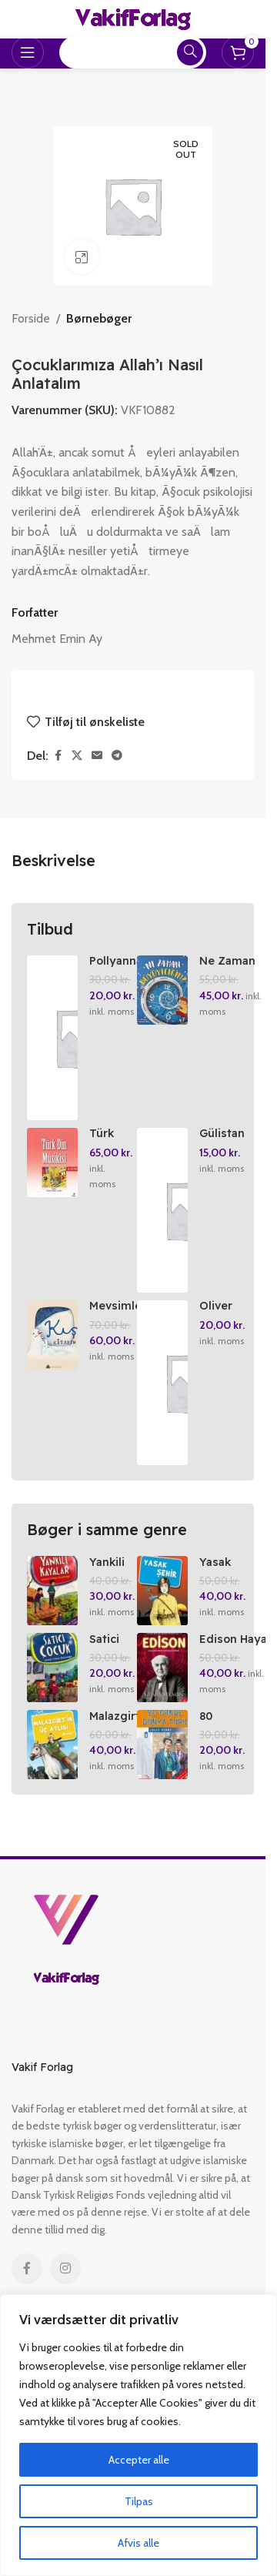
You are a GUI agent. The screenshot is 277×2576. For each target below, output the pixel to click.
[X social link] (77, 755)
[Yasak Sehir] (162, 1590)
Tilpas (139, 2501)
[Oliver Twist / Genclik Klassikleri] (162, 1382)
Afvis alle (138, 2543)
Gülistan (222, 1133)
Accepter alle (138, 2460)
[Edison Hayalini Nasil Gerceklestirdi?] (162, 1667)
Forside (31, 318)
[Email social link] (97, 755)
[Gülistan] (162, 1210)
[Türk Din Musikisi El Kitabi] (52, 1162)
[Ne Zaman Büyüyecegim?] (162, 990)
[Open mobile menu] (28, 52)
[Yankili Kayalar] (52, 1590)
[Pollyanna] (52, 1037)
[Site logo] (133, 18)
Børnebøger (99, 318)
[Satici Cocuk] (52, 1667)
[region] (138, 2435)
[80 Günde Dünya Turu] (162, 1744)
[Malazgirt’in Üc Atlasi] (52, 1744)
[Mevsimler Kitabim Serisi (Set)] (52, 1335)
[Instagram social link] (65, 2268)
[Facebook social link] (57, 755)
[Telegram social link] (117, 755)
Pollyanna (115, 961)
